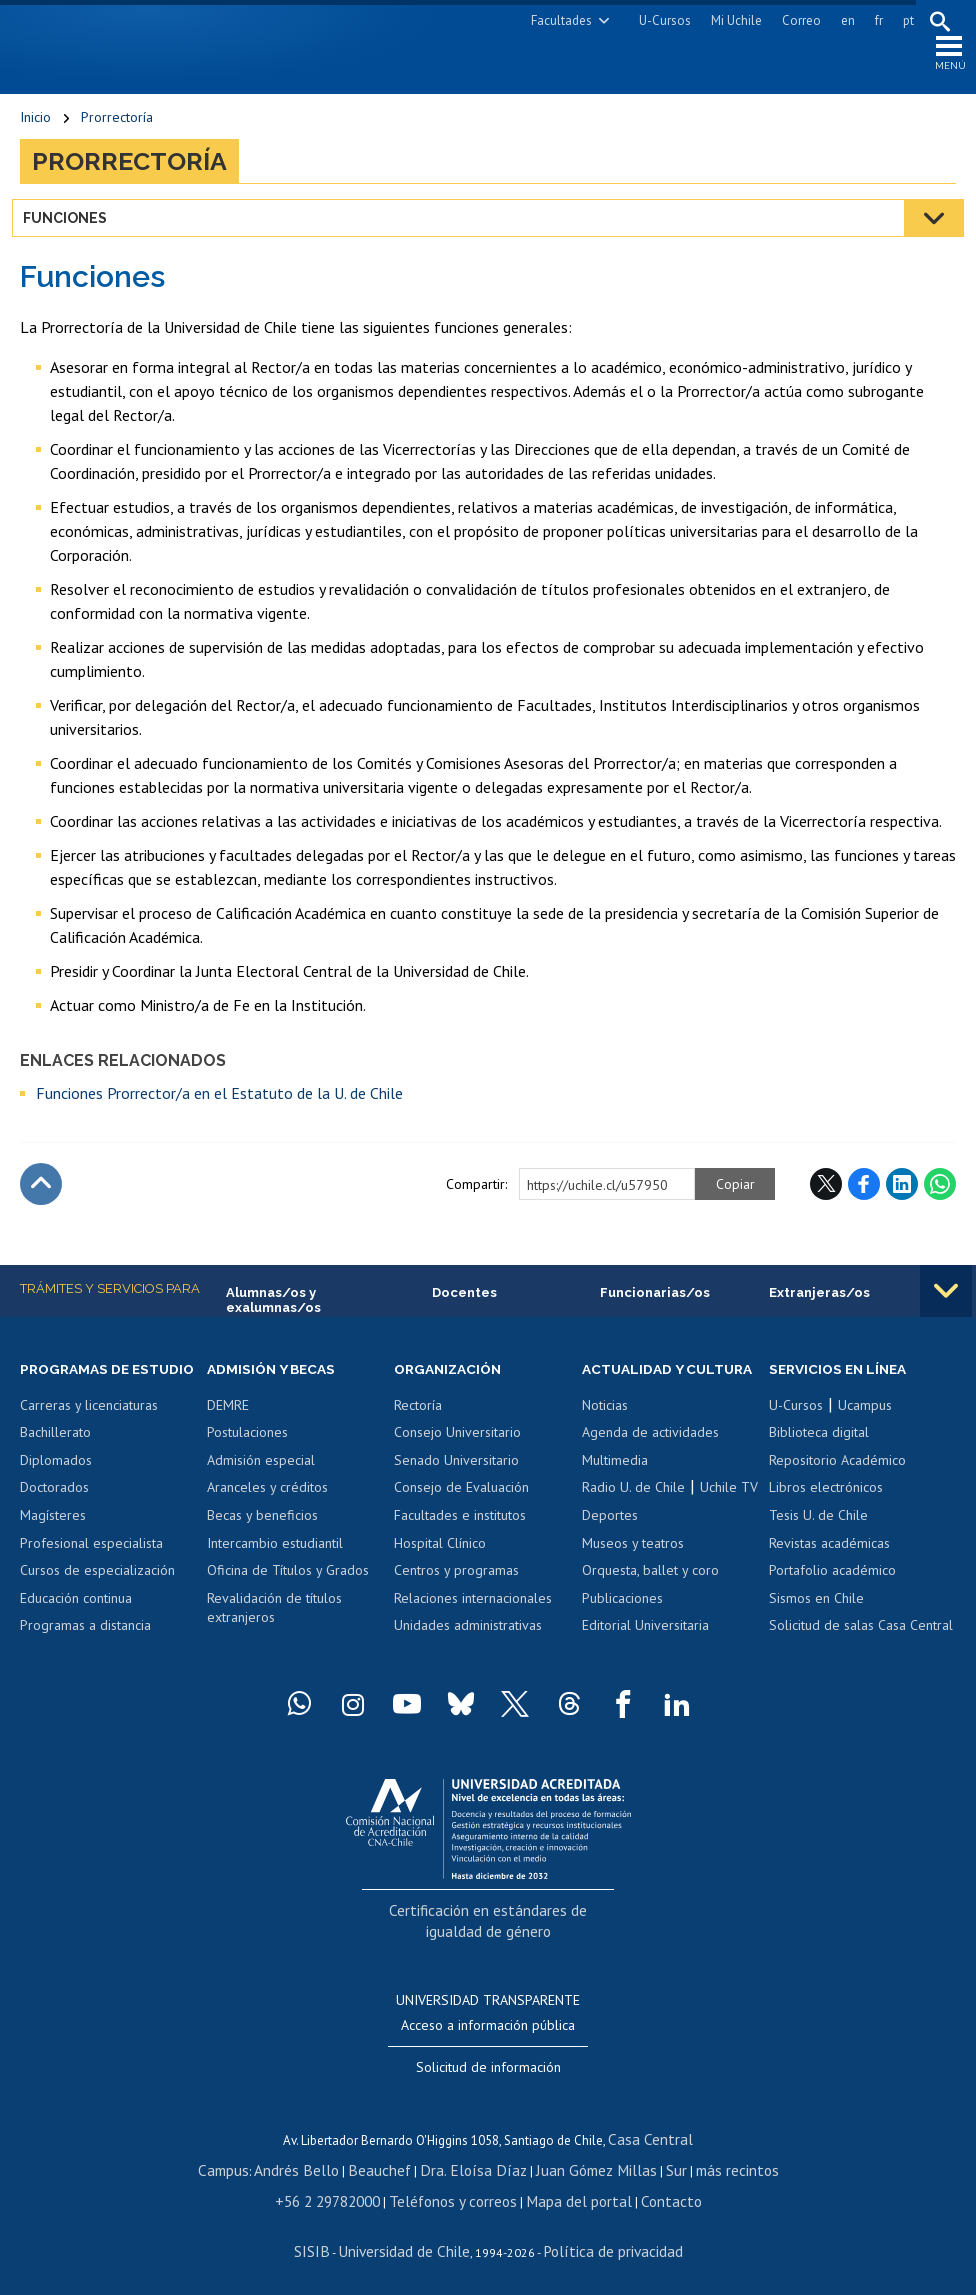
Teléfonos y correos (458, 2193)
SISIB (331, 2240)
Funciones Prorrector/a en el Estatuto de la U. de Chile (219, 1106)
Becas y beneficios (262, 1532)
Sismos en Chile (816, 1614)
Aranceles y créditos (267, 1504)
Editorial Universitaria (645, 1660)
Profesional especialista (91, 1578)
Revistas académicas (829, 1559)
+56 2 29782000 (348, 2193)
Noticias (605, 1440)
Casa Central (651, 2137)
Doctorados (54, 1523)
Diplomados (56, 1495)
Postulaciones (247, 1449)
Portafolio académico (832, 1587)
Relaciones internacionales (473, 1614)
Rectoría (418, 1422)
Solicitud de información (488, 2067)
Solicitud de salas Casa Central (861, 1642)
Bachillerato (55, 1468)
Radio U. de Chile (633, 1523)
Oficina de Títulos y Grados (288, 1587)
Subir (41, 1197)
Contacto (648, 2193)
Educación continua (76, 1633)
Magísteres (53, 1550)
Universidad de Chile (410, 2240)
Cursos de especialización (97, 1605)
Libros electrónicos (826, 1504)
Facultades (553, 20)
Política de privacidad (599, 2240)
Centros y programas (456, 1587)
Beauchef (394, 2165)
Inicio (35, 130)
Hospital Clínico (440, 1559)
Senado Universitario (456, 1477)
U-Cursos (657, 20)
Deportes (610, 1550)
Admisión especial (261, 1477)
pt (900, 20)
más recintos (705, 2165)
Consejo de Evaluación (461, 1504)
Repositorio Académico (837, 1477)
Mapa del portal (568, 2193)
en (840, 20)
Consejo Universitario (457, 1449)
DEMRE (228, 1422)
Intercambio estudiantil (275, 1559)
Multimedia (615, 1495)
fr (871, 20)
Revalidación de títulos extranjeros (274, 1624)
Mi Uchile (728, 20)
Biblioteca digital (819, 1449)
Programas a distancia (85, 1660)
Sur (651, 2165)
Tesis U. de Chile (818, 1532)
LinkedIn (902, 1197)
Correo (793, 20)
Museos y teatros (633, 1578)
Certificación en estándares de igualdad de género (490, 1942)
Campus (258, 2165)
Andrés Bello (322, 2165)
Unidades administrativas (468, 1642)
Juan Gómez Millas (580, 2165)
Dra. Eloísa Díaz (474, 2165)
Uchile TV (729, 1523)
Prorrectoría (117, 130)
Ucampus (865, 1422)
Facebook (864, 1197)
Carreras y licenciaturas (89, 1440)
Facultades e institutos (460, 1532)
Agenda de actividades (650, 1468)
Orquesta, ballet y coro (650, 1605)
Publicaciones (622, 1633)
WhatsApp (940, 1197)
